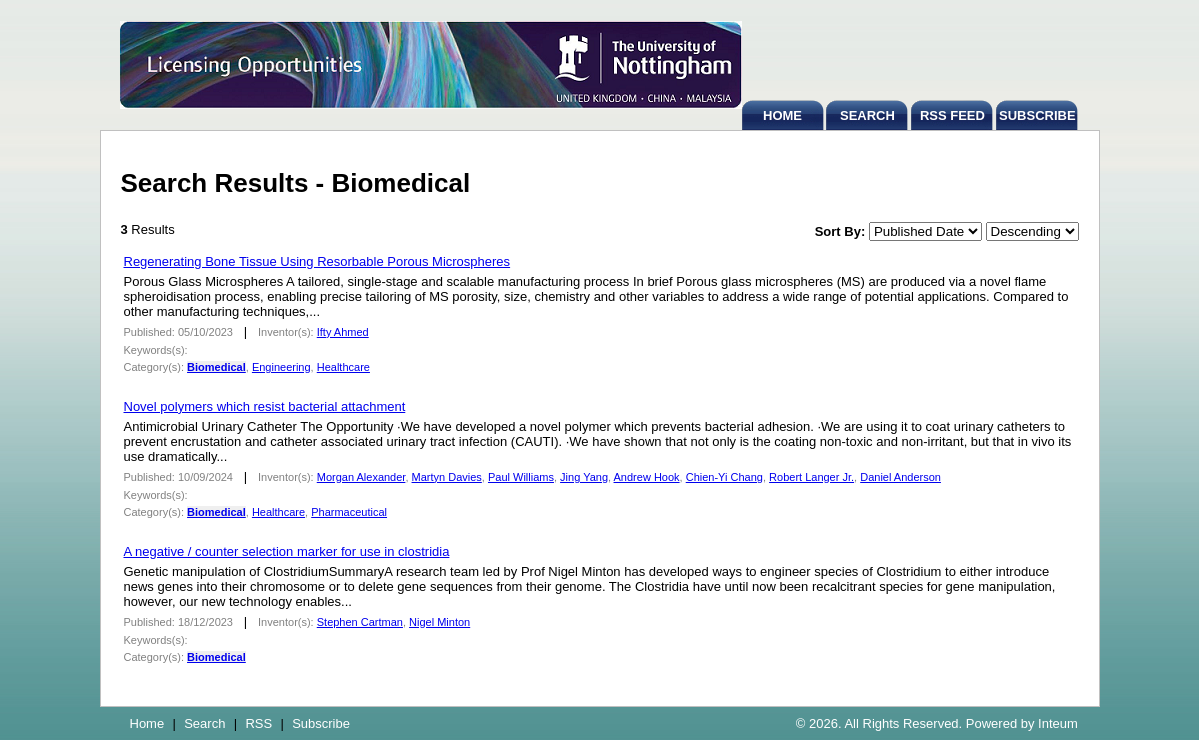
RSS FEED (952, 115)
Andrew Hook (647, 477)
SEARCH (867, 115)
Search (204, 723)
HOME (782, 115)
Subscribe (321, 723)
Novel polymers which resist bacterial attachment (265, 406)
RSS (258, 723)
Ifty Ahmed (343, 332)
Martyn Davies (447, 477)
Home (147, 723)
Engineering (281, 367)
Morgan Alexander (361, 477)
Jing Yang (584, 477)
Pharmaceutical (349, 512)
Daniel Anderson (900, 477)
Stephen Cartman (360, 622)
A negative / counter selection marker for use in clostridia (287, 551)
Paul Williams (521, 477)
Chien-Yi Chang (724, 477)
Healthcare (343, 367)
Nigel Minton (439, 622)
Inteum (1058, 723)
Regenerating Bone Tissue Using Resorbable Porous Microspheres (317, 261)
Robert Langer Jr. (811, 477)
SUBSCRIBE (1037, 115)
